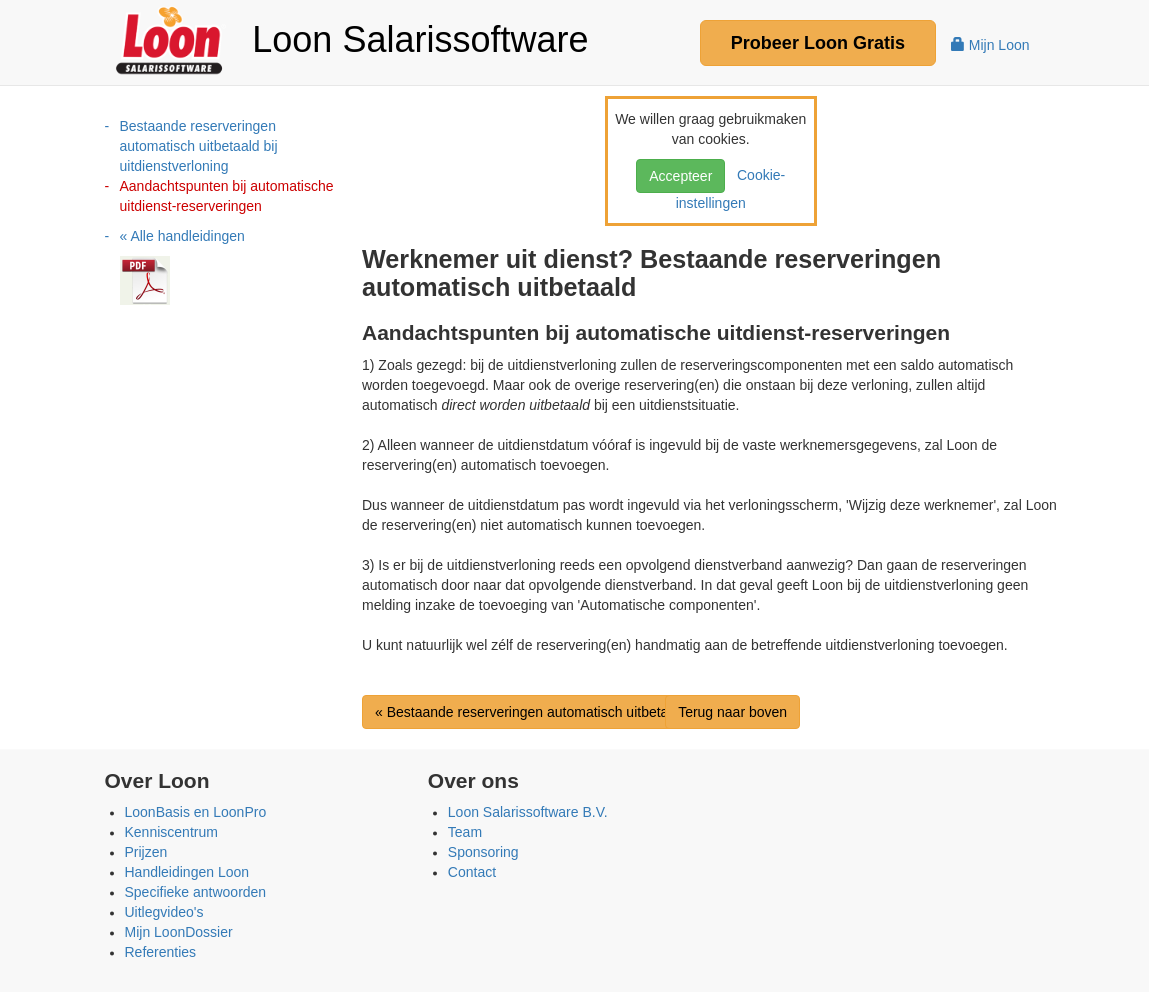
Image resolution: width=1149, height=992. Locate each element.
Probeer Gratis (818, 43)
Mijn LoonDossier (179, 932)
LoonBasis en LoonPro (196, 812)
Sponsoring (483, 852)
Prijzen (146, 852)
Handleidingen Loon (187, 872)
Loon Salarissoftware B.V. (528, 812)
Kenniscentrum (171, 832)
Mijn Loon (990, 45)
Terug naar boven (732, 712)
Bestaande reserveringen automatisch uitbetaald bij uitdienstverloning (199, 146)
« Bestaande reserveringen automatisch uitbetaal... (533, 712)
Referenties (161, 952)
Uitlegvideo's (164, 912)
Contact (472, 872)
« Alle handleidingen (182, 236)
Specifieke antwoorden (196, 892)
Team (465, 832)
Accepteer (680, 176)
